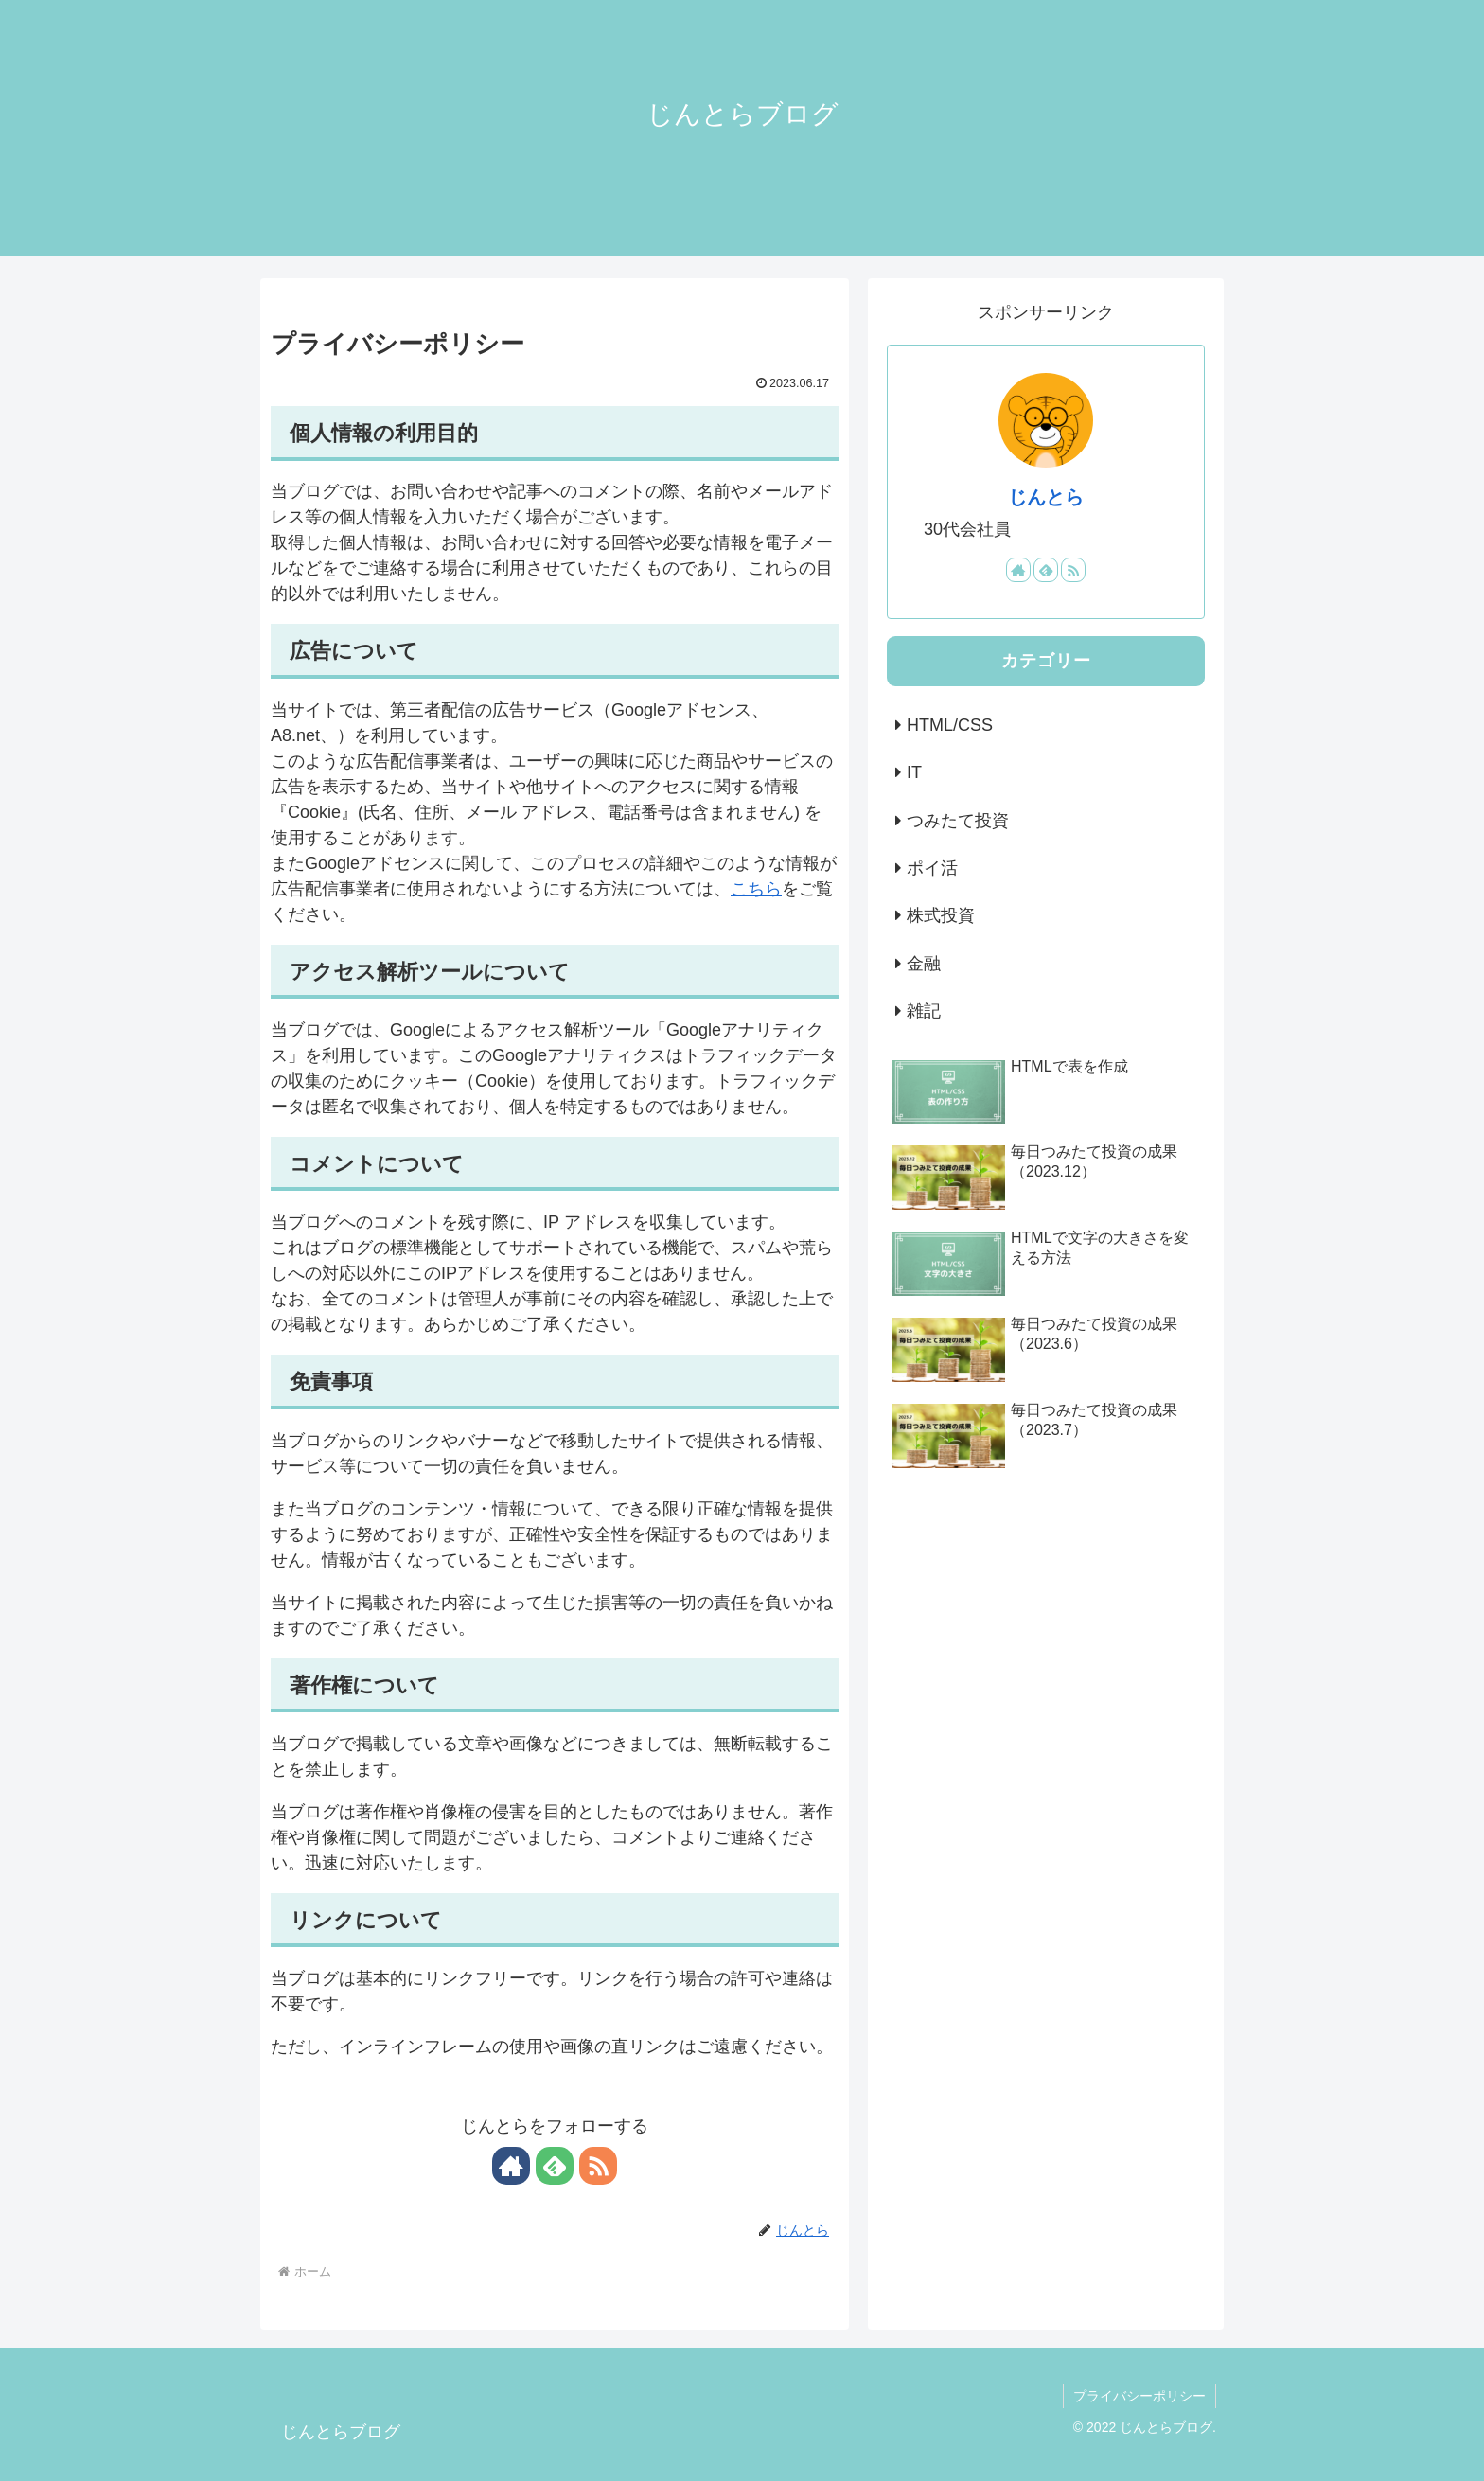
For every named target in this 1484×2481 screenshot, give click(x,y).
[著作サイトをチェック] (511, 2166)
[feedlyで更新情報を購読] (555, 2166)
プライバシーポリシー (1139, 2395)
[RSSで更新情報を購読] (598, 2166)
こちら (756, 888)
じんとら (1046, 497)
